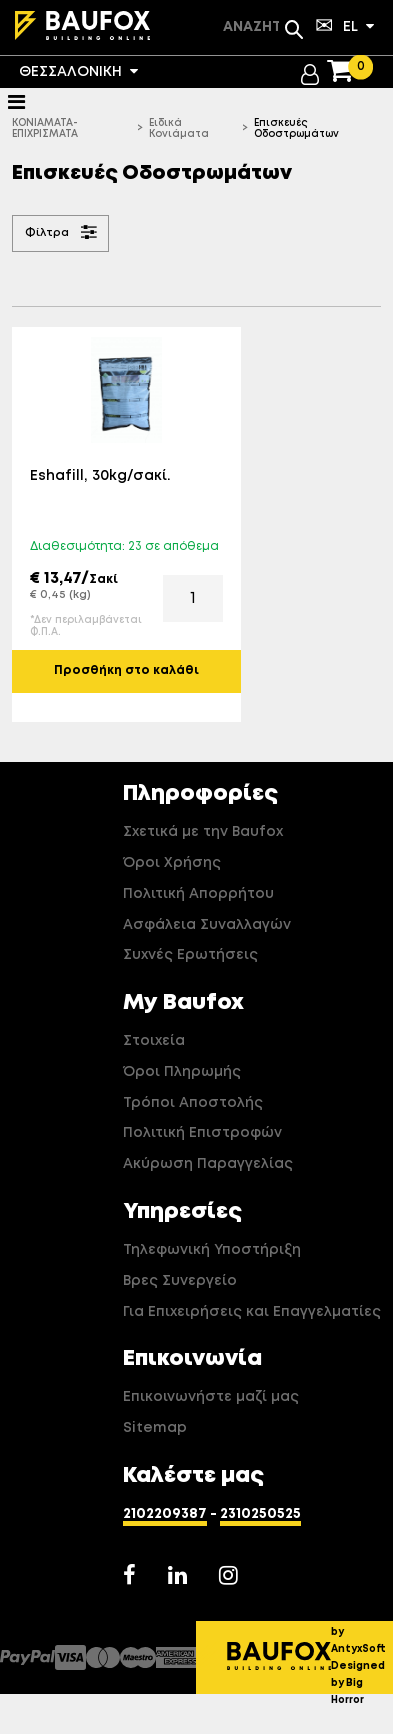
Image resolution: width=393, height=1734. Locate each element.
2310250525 (260, 1514)
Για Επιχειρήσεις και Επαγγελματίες (252, 1312)
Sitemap (155, 1428)
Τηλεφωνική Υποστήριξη (212, 1250)
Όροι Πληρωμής (182, 1072)
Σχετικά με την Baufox (203, 832)
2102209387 (165, 1514)
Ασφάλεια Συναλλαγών (207, 925)
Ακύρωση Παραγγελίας (208, 1164)
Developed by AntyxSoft (362, 1632)
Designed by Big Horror (358, 1683)
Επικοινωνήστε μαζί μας (211, 1397)
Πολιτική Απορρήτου (198, 894)
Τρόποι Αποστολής (193, 1103)
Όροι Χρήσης (172, 863)
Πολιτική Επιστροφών (202, 1133)
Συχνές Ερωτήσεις (190, 955)
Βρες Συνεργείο (180, 1281)
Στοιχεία (154, 1041)
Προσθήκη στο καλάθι (126, 671)
